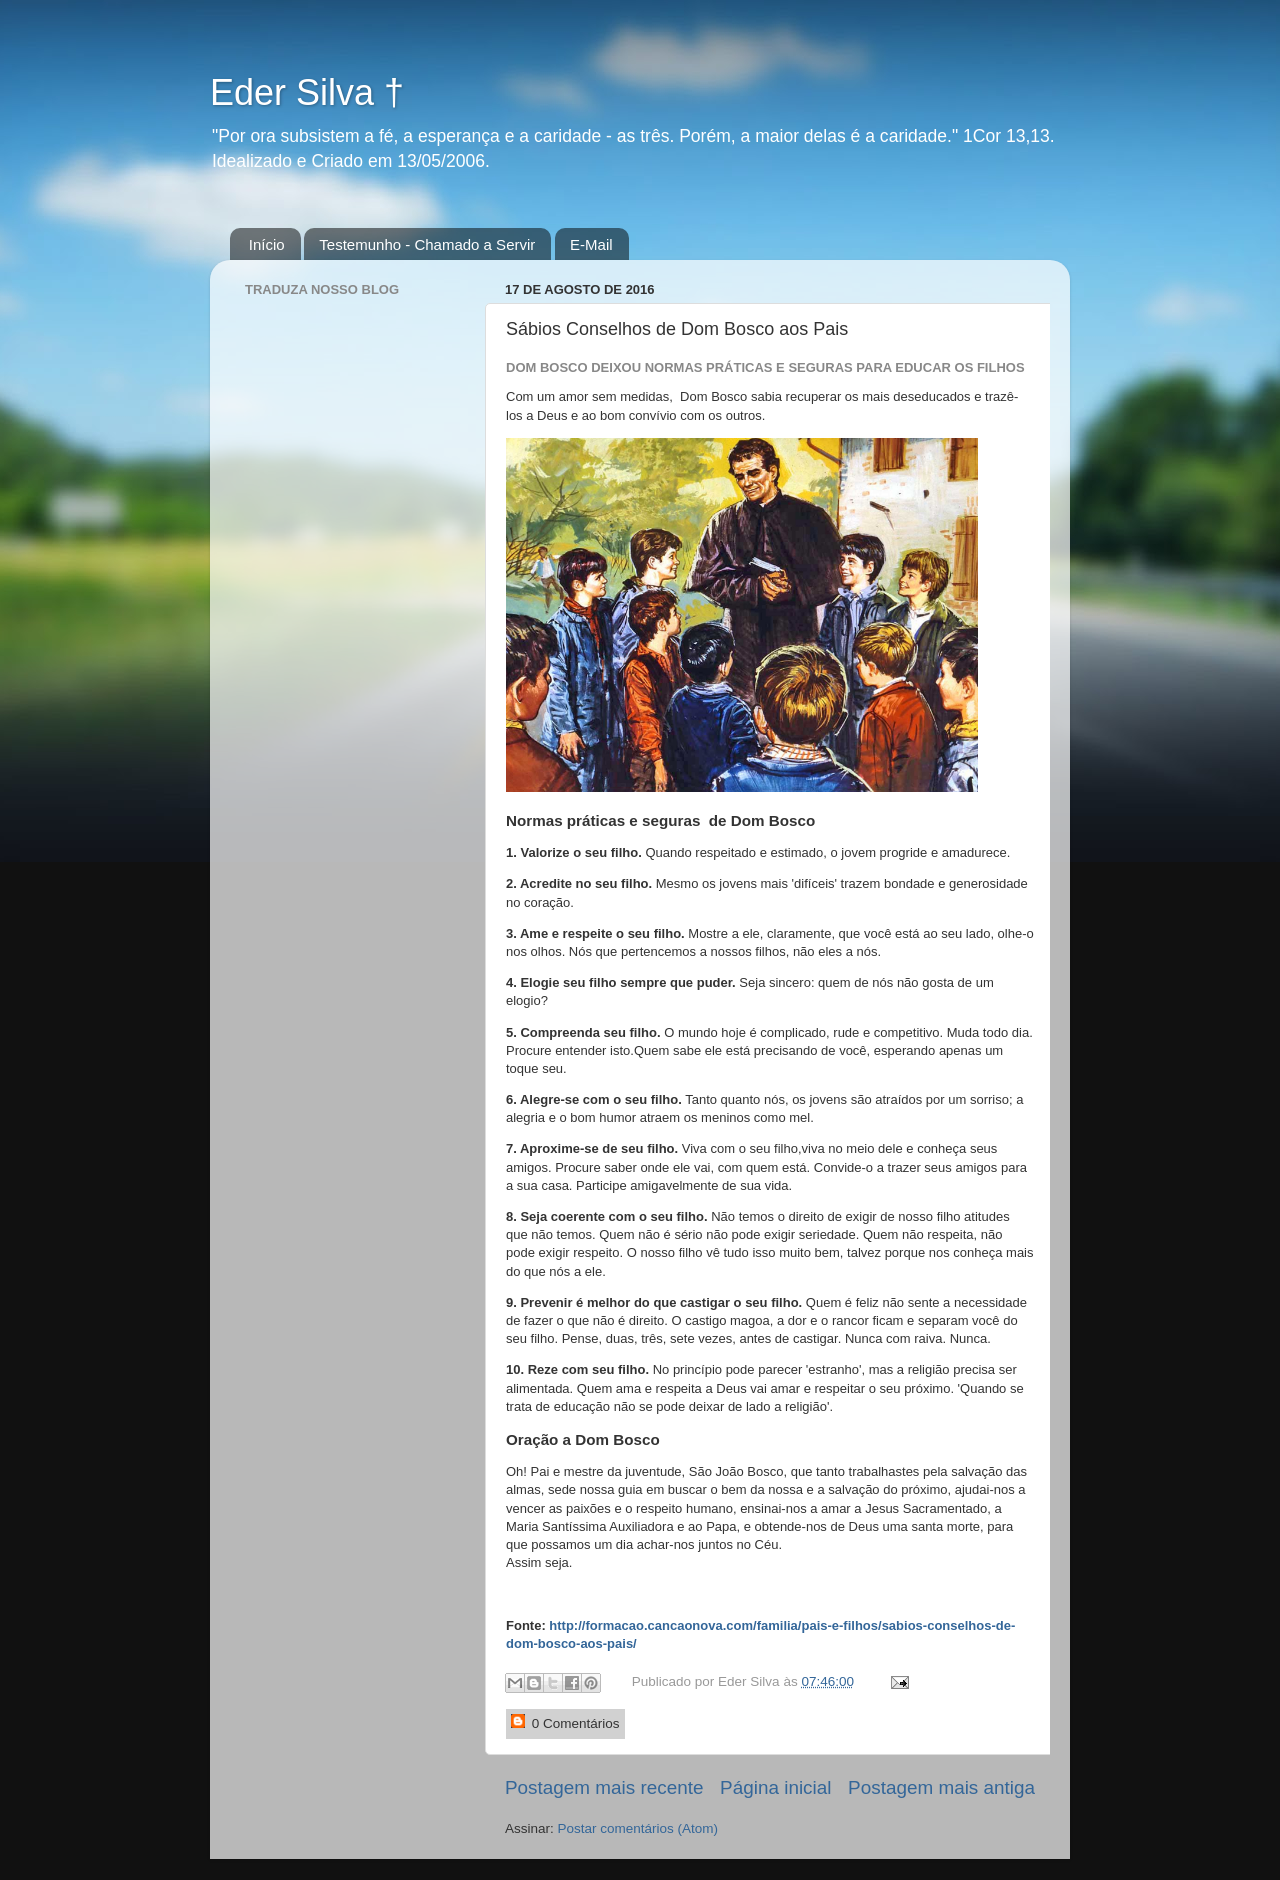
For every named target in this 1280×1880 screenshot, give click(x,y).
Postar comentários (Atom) (638, 1828)
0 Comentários (565, 1722)
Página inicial (775, 1787)
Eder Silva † (307, 92)
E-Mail (591, 244)
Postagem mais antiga (941, 1787)
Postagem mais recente (604, 1787)
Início (267, 244)
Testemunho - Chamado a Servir (427, 244)
